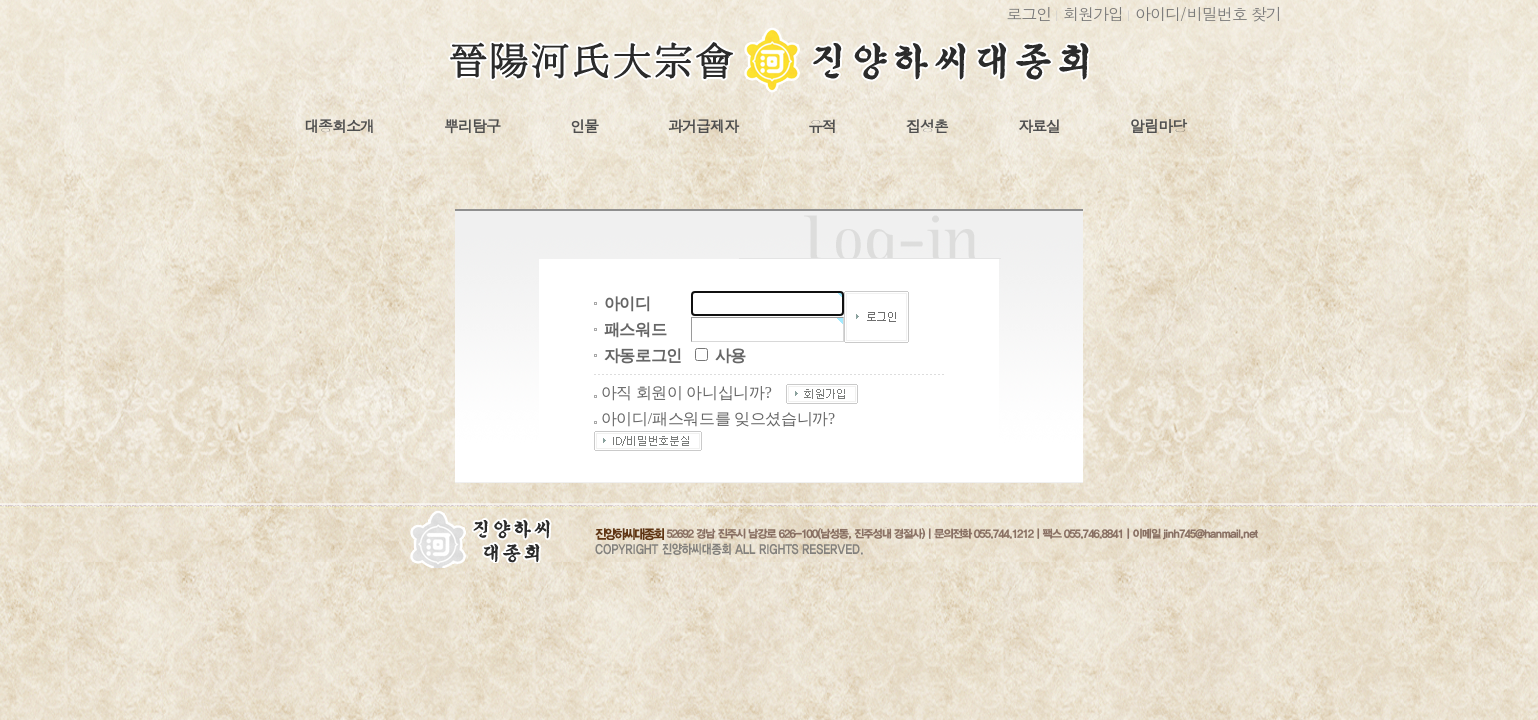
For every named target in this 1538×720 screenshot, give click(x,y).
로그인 (1028, 13)
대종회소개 (339, 126)
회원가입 (1093, 13)
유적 (822, 126)
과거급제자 (703, 126)
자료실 (1039, 126)
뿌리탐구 (472, 126)
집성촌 (927, 126)
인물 (584, 126)
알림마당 (1158, 126)
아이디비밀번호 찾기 (1208, 13)
